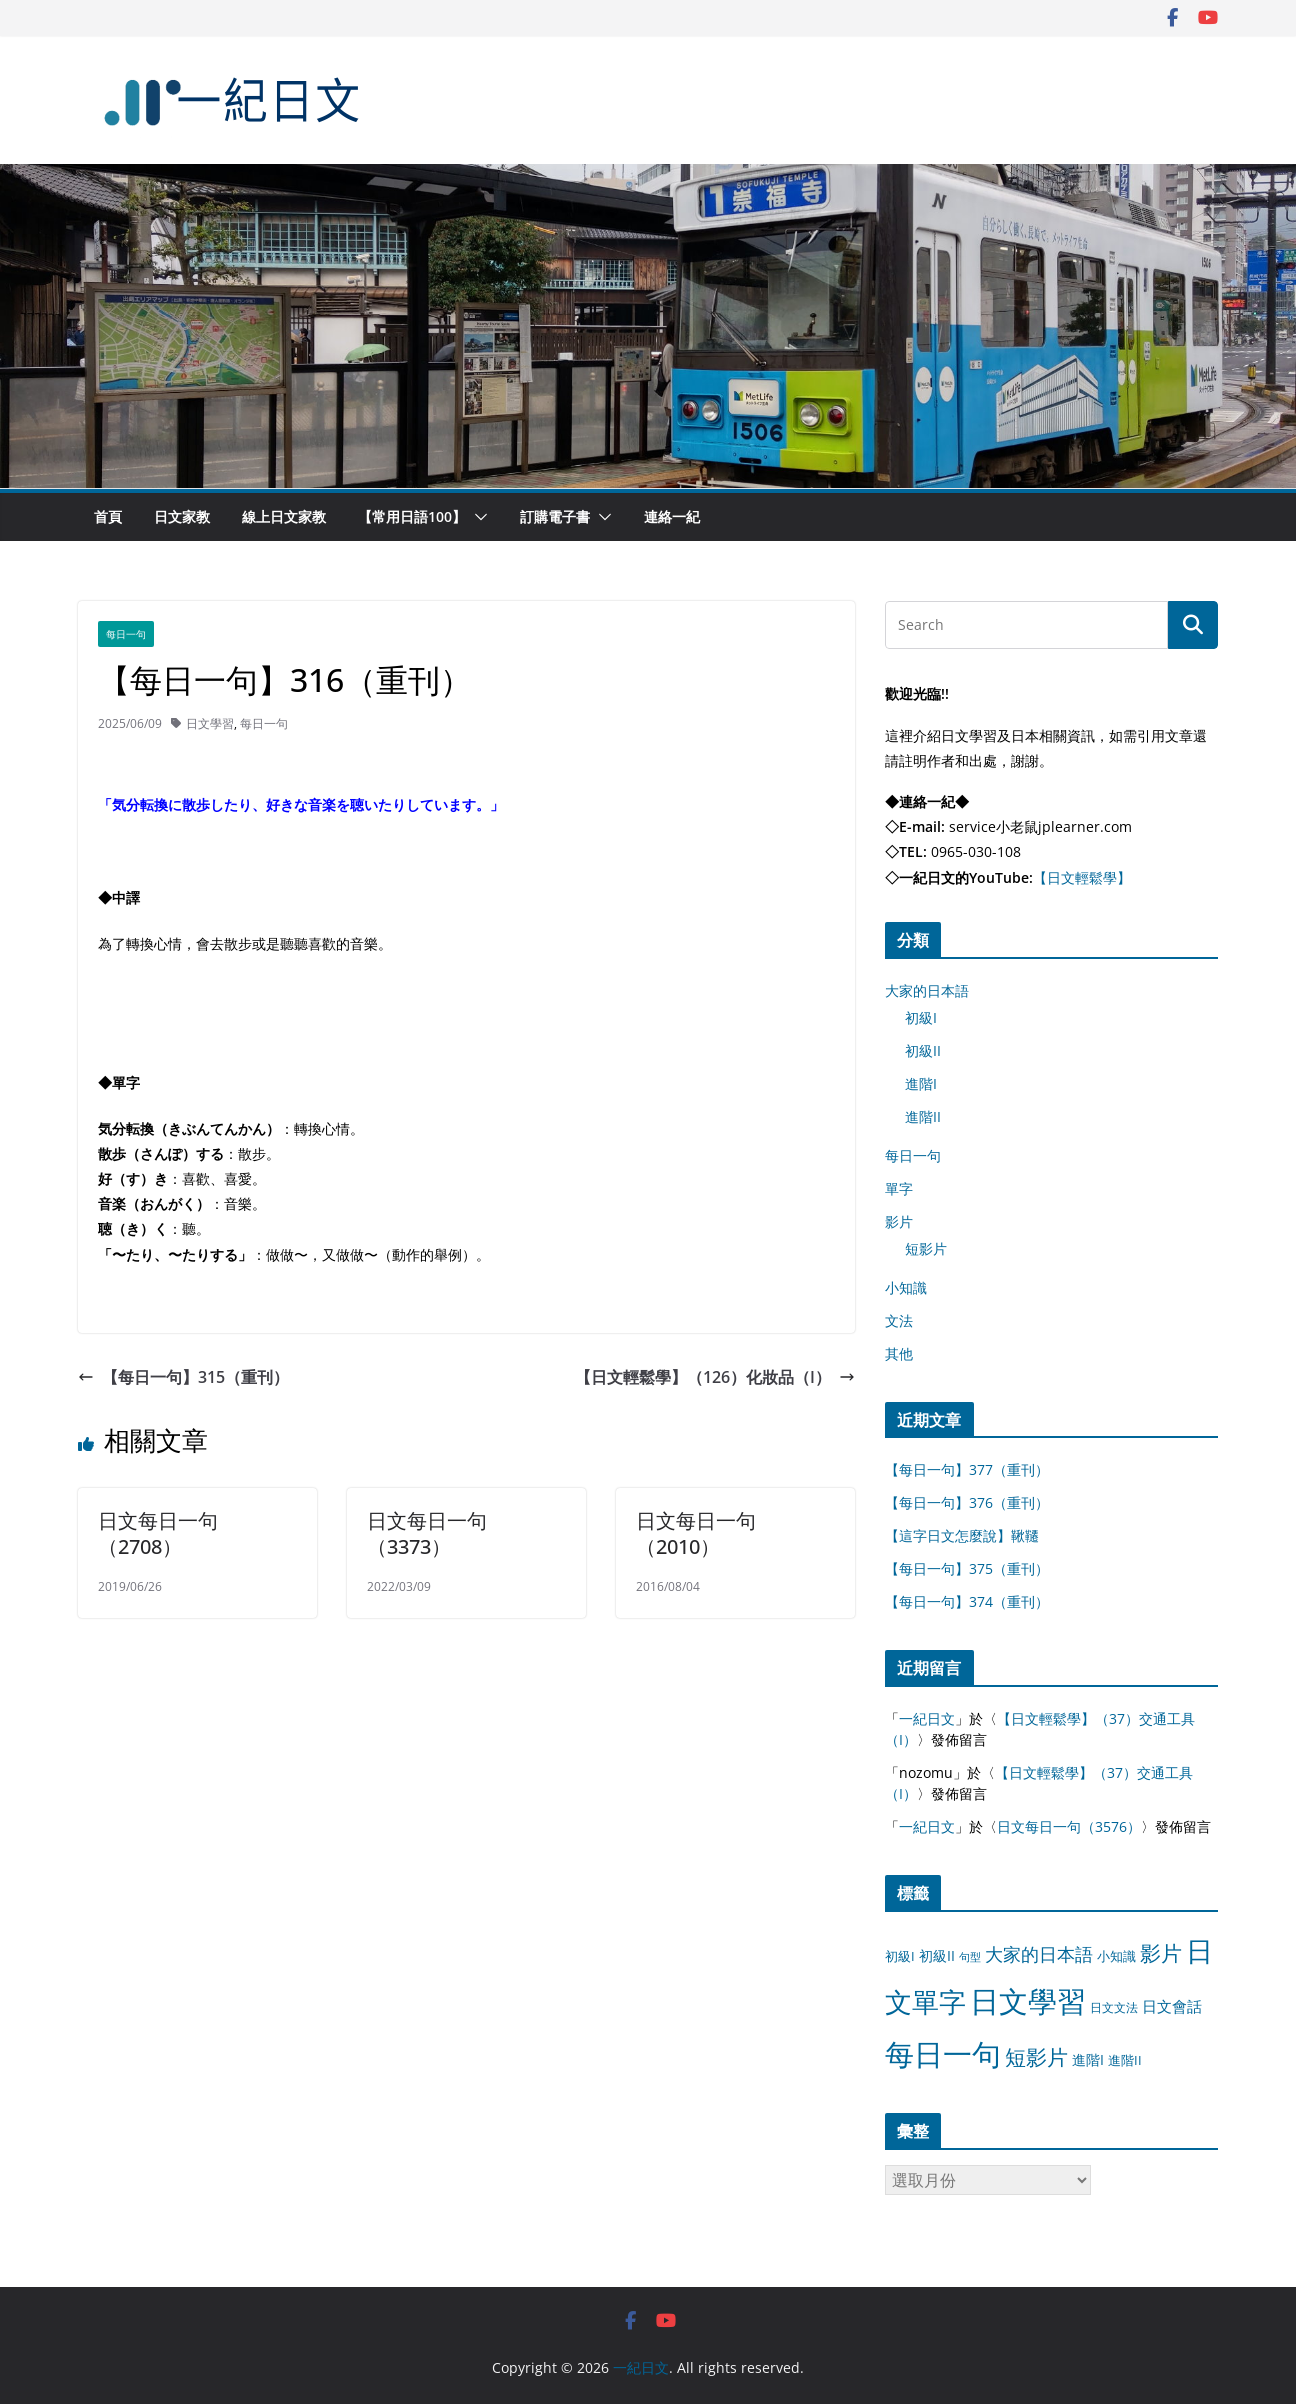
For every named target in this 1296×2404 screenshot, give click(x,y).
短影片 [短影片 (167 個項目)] (1036, 2057)
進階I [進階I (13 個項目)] (1088, 2059)
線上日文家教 (284, 516)
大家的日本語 (927, 990)
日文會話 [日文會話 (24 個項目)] (1172, 2006)
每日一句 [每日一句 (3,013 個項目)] (943, 2054)
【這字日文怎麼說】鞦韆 (962, 1535)
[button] (477, 517)
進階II (923, 1116)
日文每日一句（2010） (696, 1533)
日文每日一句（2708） (158, 1533)
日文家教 (182, 516)
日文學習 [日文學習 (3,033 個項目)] (1028, 2001)
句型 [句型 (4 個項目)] (970, 1957)
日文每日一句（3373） (427, 1533)
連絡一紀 (672, 516)
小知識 (906, 1287)
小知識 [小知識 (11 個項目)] (1116, 1956)
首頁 (108, 516)
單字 (899, 1188)
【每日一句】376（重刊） (967, 1502)
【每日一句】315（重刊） (183, 1377)
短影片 (926, 1248)
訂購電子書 (555, 516)
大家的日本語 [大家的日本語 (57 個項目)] (1039, 1954)
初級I (921, 1017)
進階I (921, 1083)
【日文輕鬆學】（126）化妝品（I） (715, 1377)
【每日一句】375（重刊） (967, 1568)
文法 (899, 1320)
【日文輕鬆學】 (1082, 877)
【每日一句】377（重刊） (967, 1469)
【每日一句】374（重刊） (967, 1601)
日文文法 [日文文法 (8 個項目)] (1114, 2007)
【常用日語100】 (412, 516)
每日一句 (126, 634)
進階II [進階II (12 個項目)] (1125, 2060)
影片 (899, 1221)
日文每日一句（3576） (1069, 1826)
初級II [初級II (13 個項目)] (937, 1955)
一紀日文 (927, 1718)
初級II (923, 1050)
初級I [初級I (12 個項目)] (900, 1956)
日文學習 (210, 723)
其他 (899, 1353)
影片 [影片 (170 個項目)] (1161, 1953)
